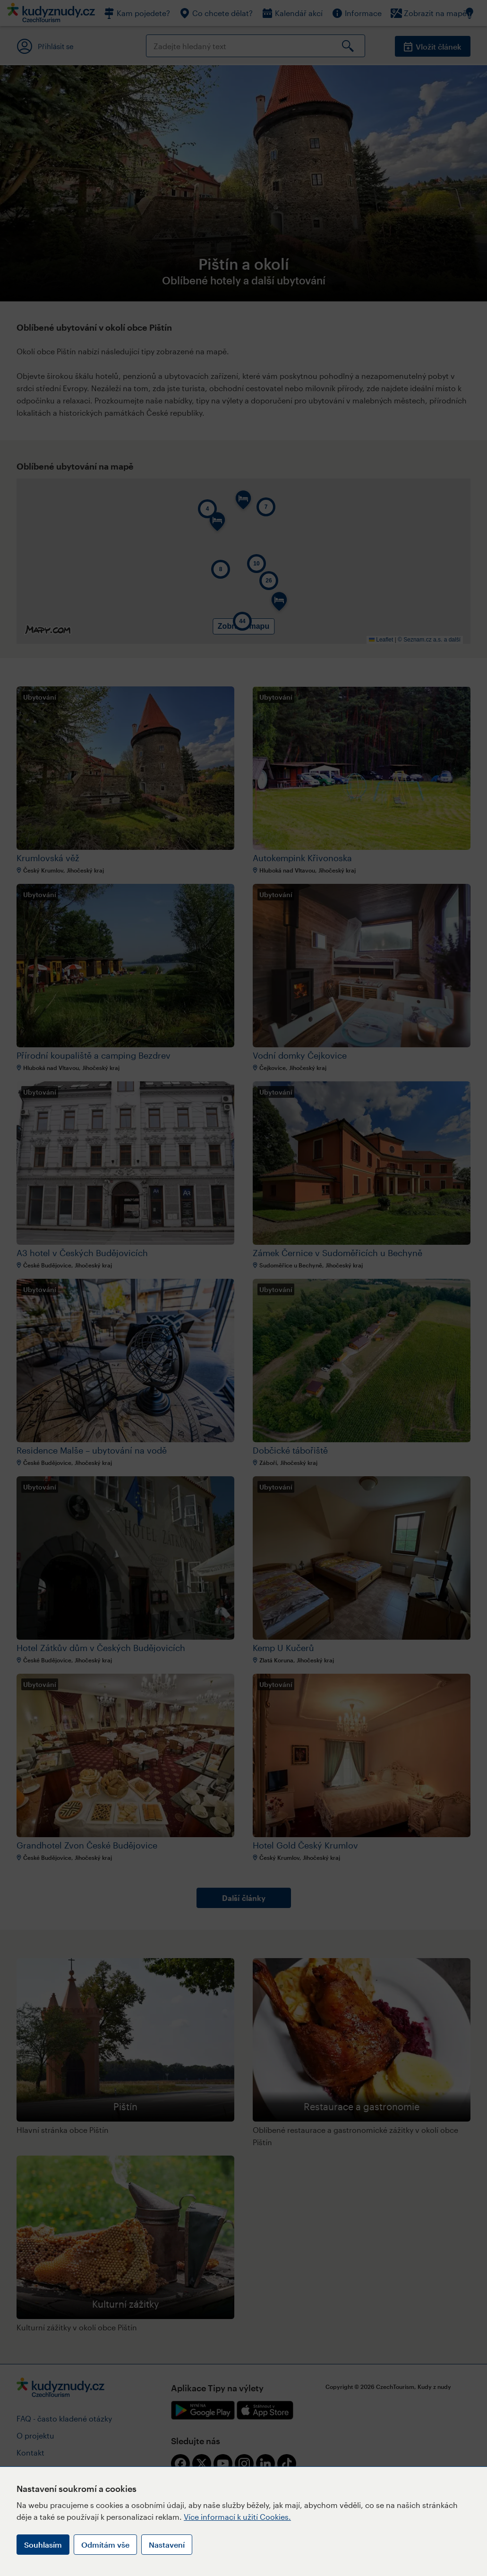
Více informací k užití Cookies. (237, 2516)
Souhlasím (43, 2544)
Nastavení (167, 2544)
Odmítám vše (105, 2544)
